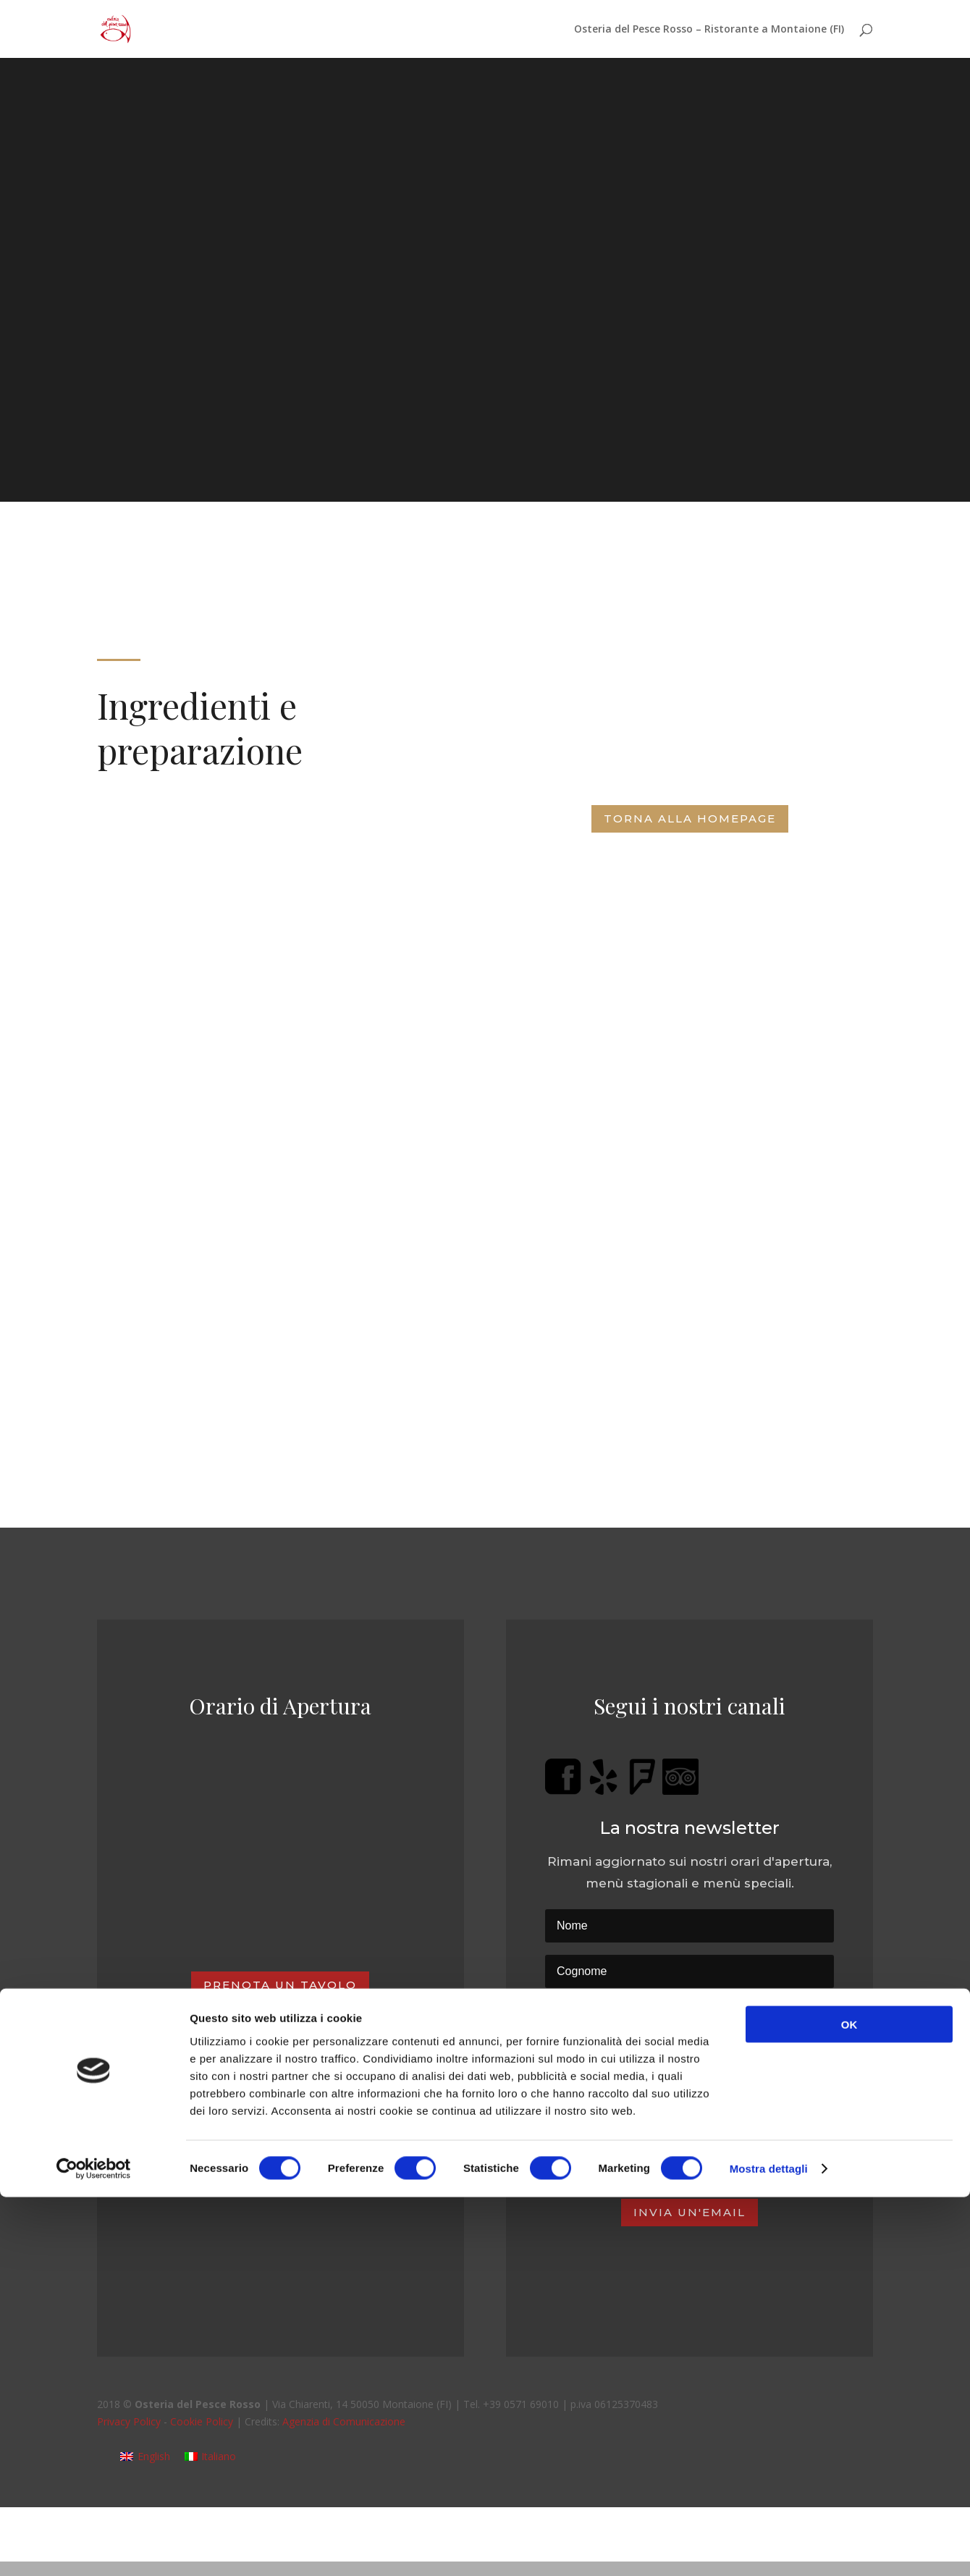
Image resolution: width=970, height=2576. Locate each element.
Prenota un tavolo (280, 1985)
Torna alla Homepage (690, 818)
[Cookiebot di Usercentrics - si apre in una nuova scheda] (93, 2548)
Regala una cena (280, 2153)
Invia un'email (689, 2212)
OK (849, 2402)
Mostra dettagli (769, 2547)
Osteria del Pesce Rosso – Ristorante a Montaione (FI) (709, 29)
